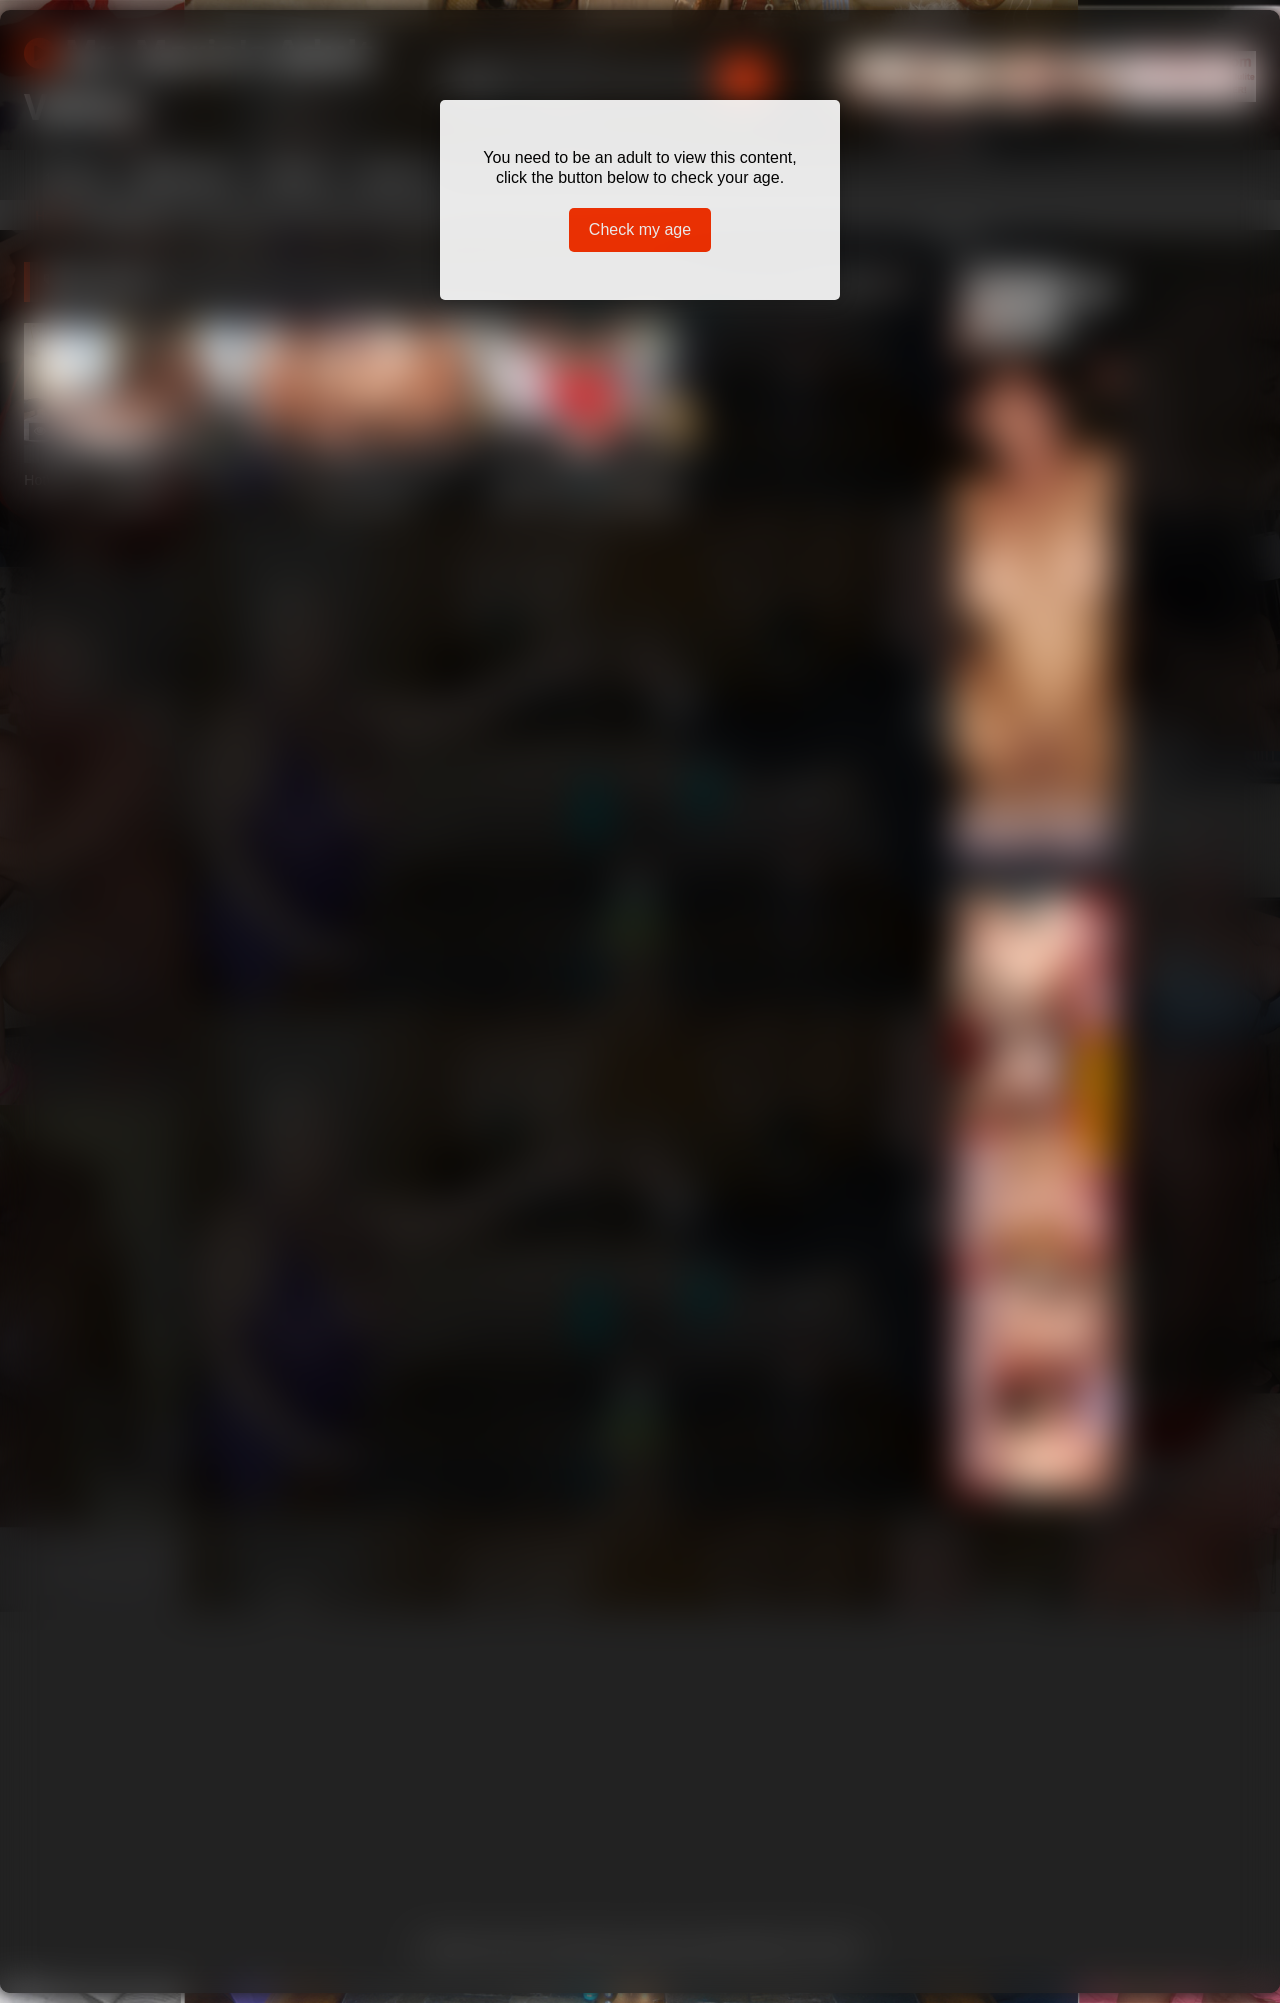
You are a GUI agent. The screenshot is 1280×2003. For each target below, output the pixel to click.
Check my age (640, 229)
